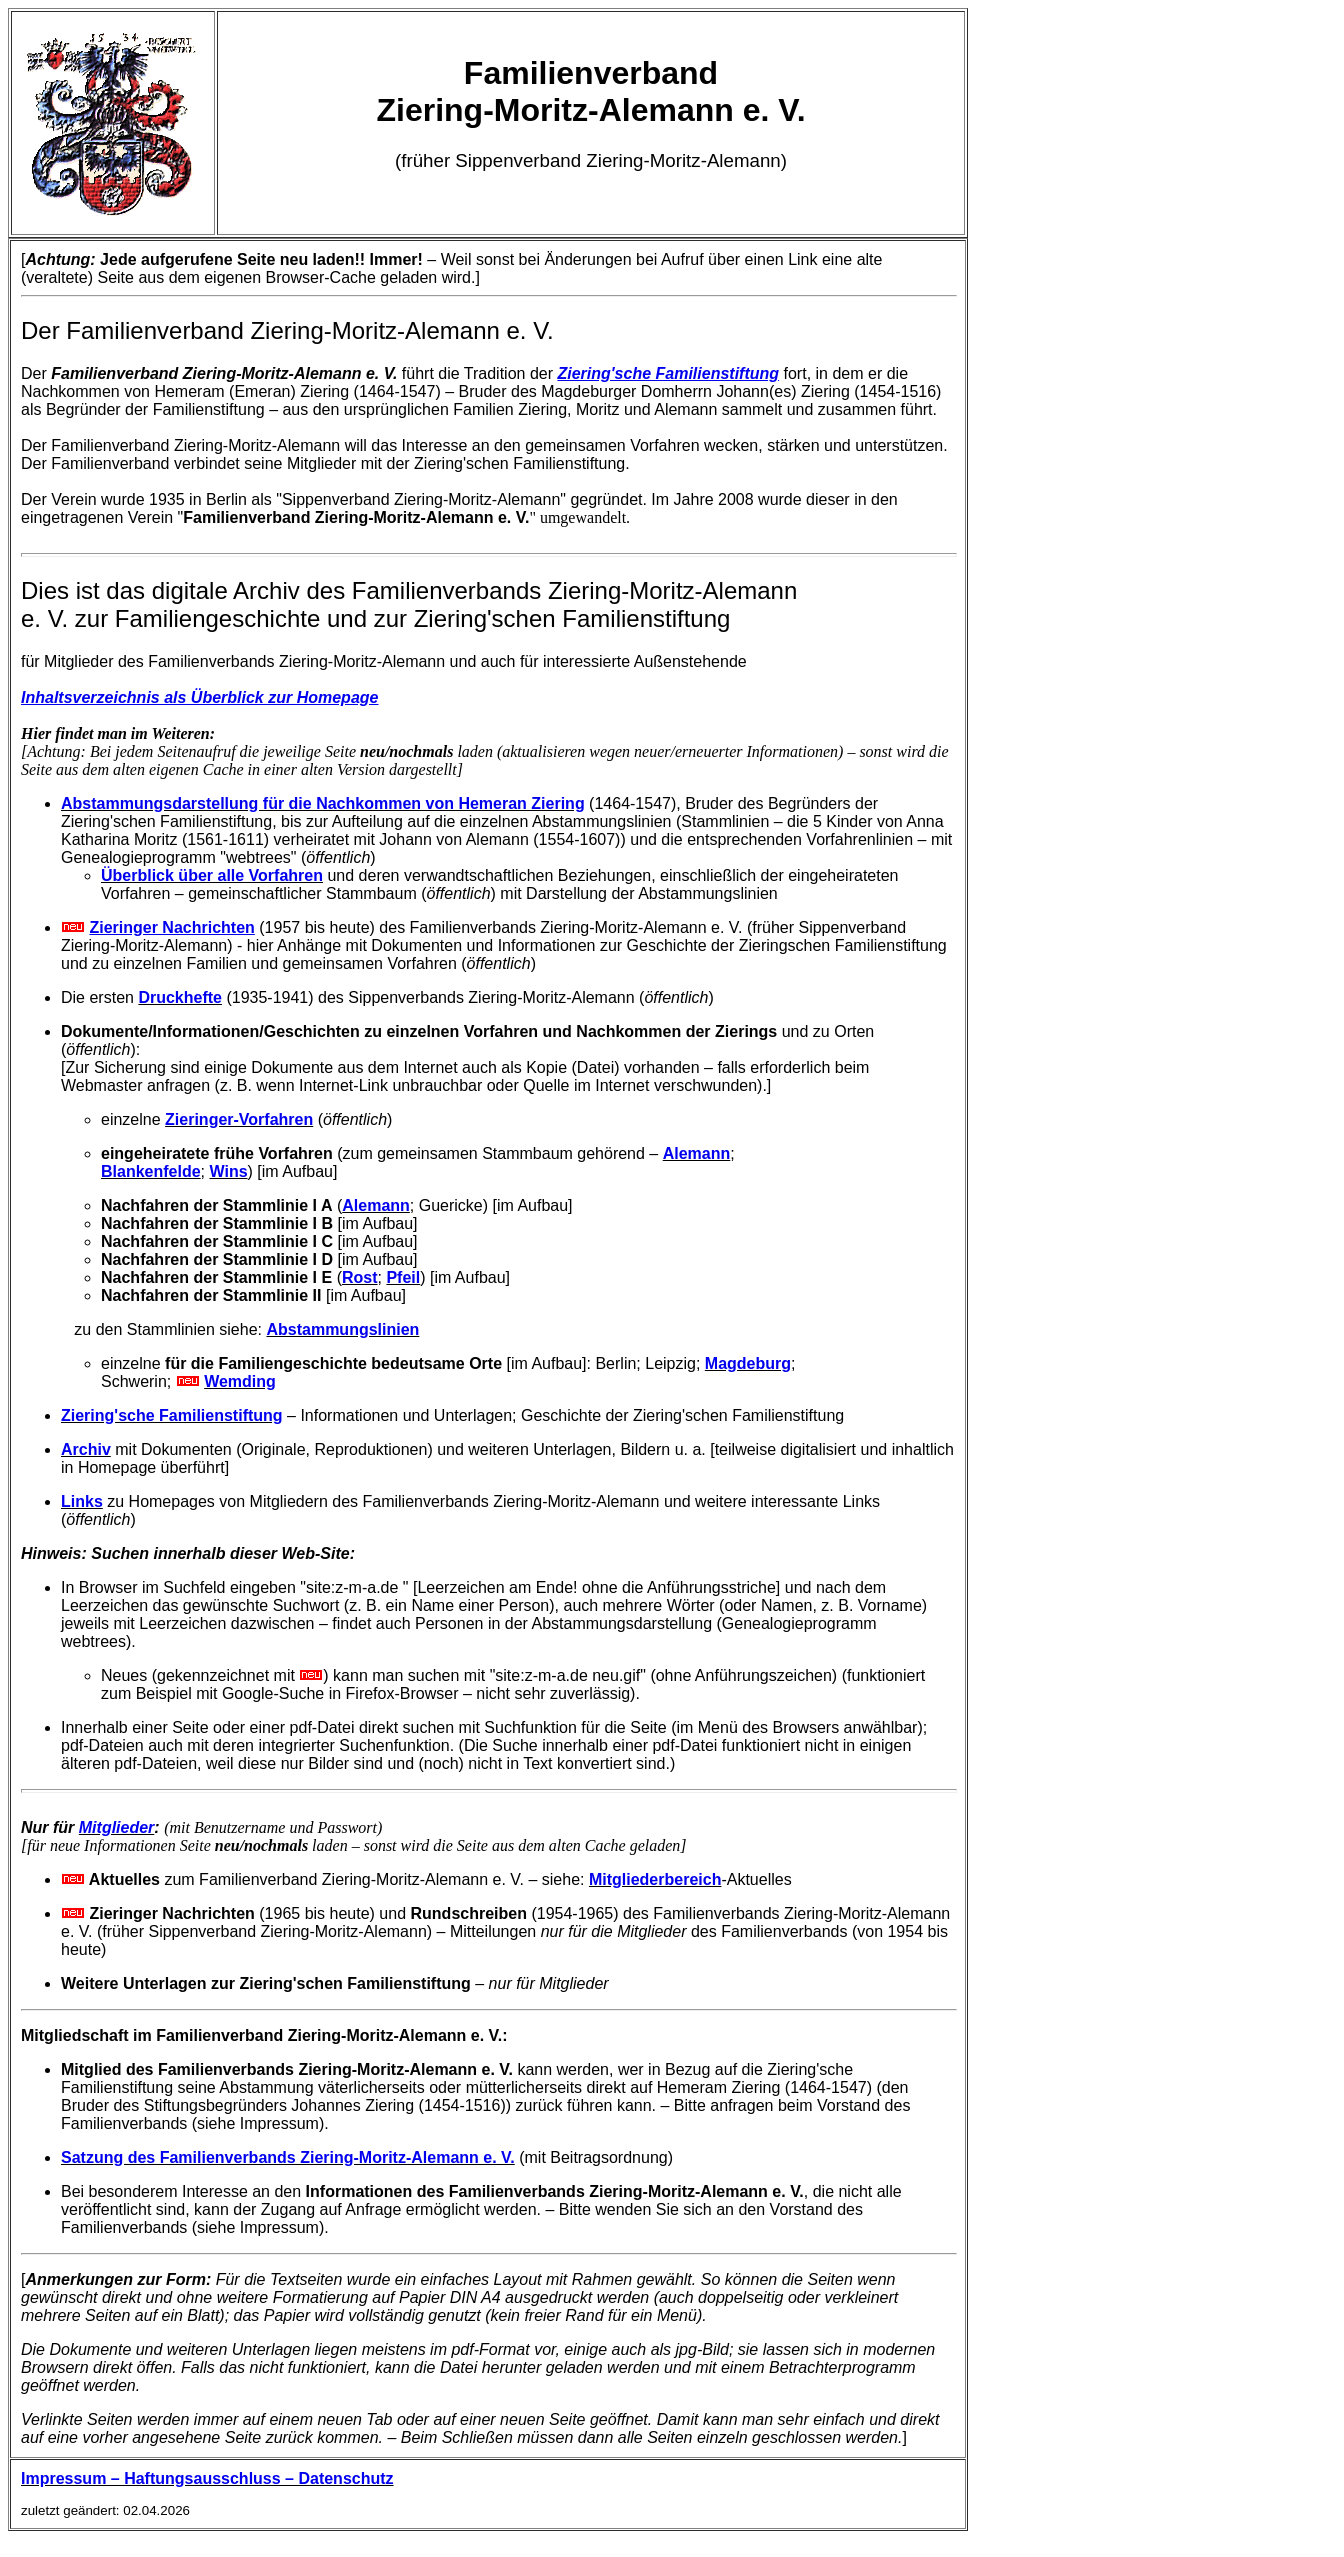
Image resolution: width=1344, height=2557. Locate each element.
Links (82, 1501)
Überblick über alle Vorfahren (212, 875)
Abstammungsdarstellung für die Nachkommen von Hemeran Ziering (323, 803)
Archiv (86, 1449)
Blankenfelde (151, 1171)
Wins (228, 1171)
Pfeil (403, 1277)
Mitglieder (117, 1827)
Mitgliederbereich (655, 1879)
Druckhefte (180, 997)
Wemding (240, 1381)
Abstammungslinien (342, 1329)
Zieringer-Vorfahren (239, 1119)
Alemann (697, 1153)
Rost (360, 1277)
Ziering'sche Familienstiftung (172, 1415)
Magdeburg (748, 1363)
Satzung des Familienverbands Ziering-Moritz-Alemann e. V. (288, 2157)
